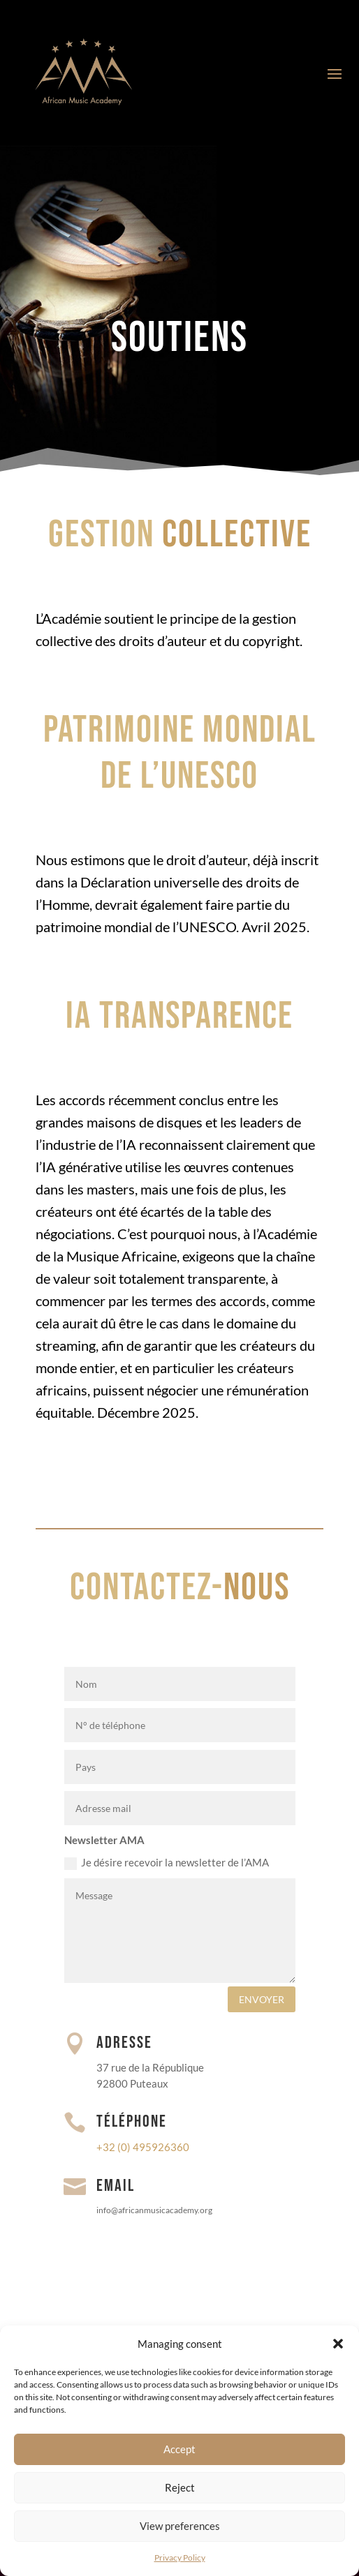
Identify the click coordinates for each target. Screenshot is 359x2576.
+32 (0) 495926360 (142, 2147)
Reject (180, 2487)
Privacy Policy (179, 2557)
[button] (338, 2344)
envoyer (261, 1999)
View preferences (180, 2525)
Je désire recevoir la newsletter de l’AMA (166, 1863)
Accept (179, 2449)
